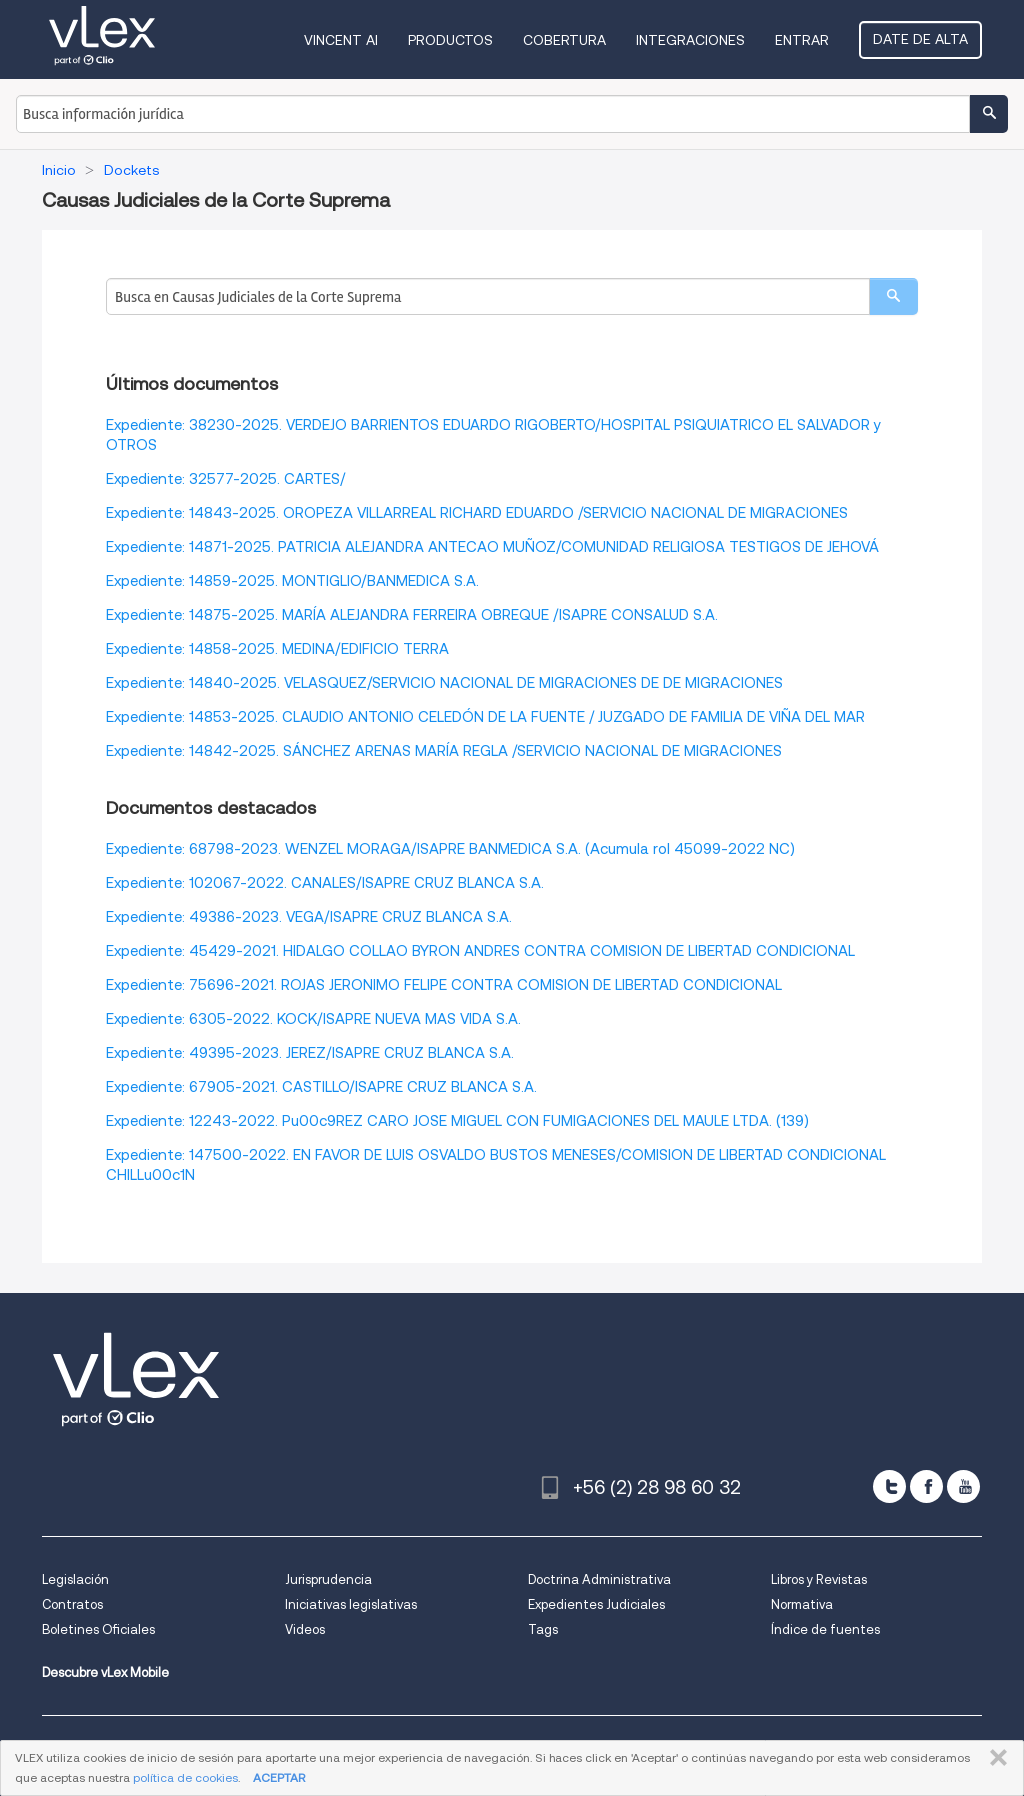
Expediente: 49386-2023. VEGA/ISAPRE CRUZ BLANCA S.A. (309, 917)
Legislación (75, 1579)
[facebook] (926, 1486)
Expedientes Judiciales (596, 1604)
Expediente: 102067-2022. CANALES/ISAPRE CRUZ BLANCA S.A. (325, 883)
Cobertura (564, 40)
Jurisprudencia (328, 1579)
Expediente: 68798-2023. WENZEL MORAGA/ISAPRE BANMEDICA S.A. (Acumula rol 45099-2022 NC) (450, 849)
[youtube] (963, 1486)
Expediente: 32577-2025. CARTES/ (225, 479)
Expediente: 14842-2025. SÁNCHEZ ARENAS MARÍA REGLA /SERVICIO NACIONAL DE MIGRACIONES (444, 751)
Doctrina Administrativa (599, 1579)
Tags (543, 1629)
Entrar (802, 40)
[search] (893, 296)
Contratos (72, 1604)
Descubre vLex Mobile (105, 1672)
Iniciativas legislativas (351, 1604)
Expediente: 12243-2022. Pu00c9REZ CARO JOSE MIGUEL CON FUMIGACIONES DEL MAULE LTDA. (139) (457, 1121)
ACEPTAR (279, 1777)
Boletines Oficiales (98, 1629)
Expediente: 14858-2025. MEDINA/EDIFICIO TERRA (277, 649)
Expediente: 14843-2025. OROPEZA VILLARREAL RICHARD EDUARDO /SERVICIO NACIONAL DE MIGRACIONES (477, 513)
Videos (305, 1629)
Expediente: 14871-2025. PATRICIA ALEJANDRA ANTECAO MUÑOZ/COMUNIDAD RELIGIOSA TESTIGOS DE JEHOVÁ (492, 547)
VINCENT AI (341, 40)
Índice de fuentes (825, 1629)
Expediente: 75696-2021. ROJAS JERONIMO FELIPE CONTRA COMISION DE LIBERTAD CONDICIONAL (444, 985)
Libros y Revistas (819, 1579)
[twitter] (889, 1486)
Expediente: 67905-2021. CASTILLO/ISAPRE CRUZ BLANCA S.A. (321, 1087)
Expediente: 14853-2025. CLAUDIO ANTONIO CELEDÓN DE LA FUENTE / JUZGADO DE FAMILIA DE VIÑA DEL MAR (485, 717)
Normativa (802, 1604)
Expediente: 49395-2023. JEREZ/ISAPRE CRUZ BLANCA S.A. (310, 1053)
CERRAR (994, 1758)
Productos (450, 40)
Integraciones (690, 40)
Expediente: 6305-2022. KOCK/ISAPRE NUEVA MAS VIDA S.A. (313, 1019)
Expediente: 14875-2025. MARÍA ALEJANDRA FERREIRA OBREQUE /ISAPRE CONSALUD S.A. (412, 615)
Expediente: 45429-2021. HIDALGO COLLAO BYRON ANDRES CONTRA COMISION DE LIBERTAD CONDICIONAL (480, 951)
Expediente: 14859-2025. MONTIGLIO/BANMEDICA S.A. (292, 581)
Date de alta (920, 39)
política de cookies (185, 1777)
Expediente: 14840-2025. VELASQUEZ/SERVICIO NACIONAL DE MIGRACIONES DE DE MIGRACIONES (444, 683)
